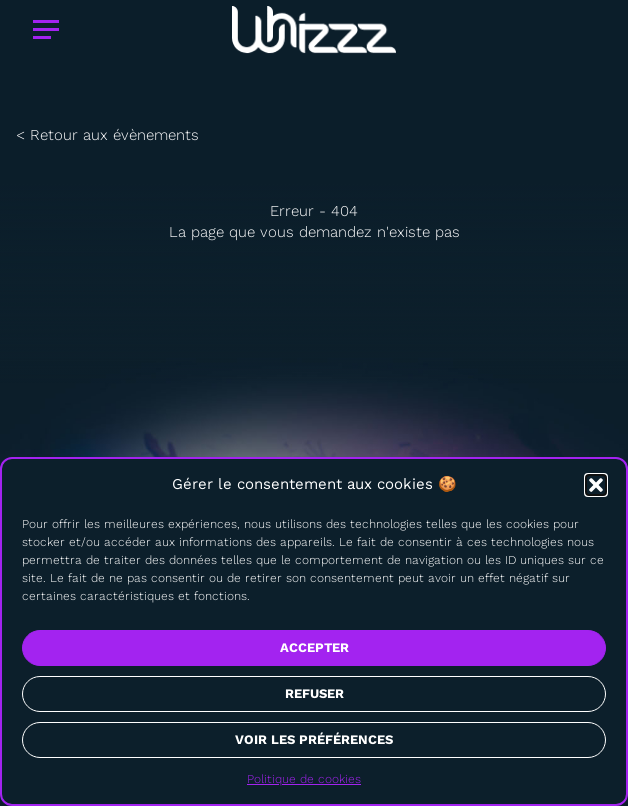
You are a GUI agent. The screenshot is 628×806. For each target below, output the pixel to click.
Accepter (314, 647)
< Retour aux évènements (107, 135)
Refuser (314, 693)
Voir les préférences (314, 739)
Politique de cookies (304, 779)
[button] (596, 485)
